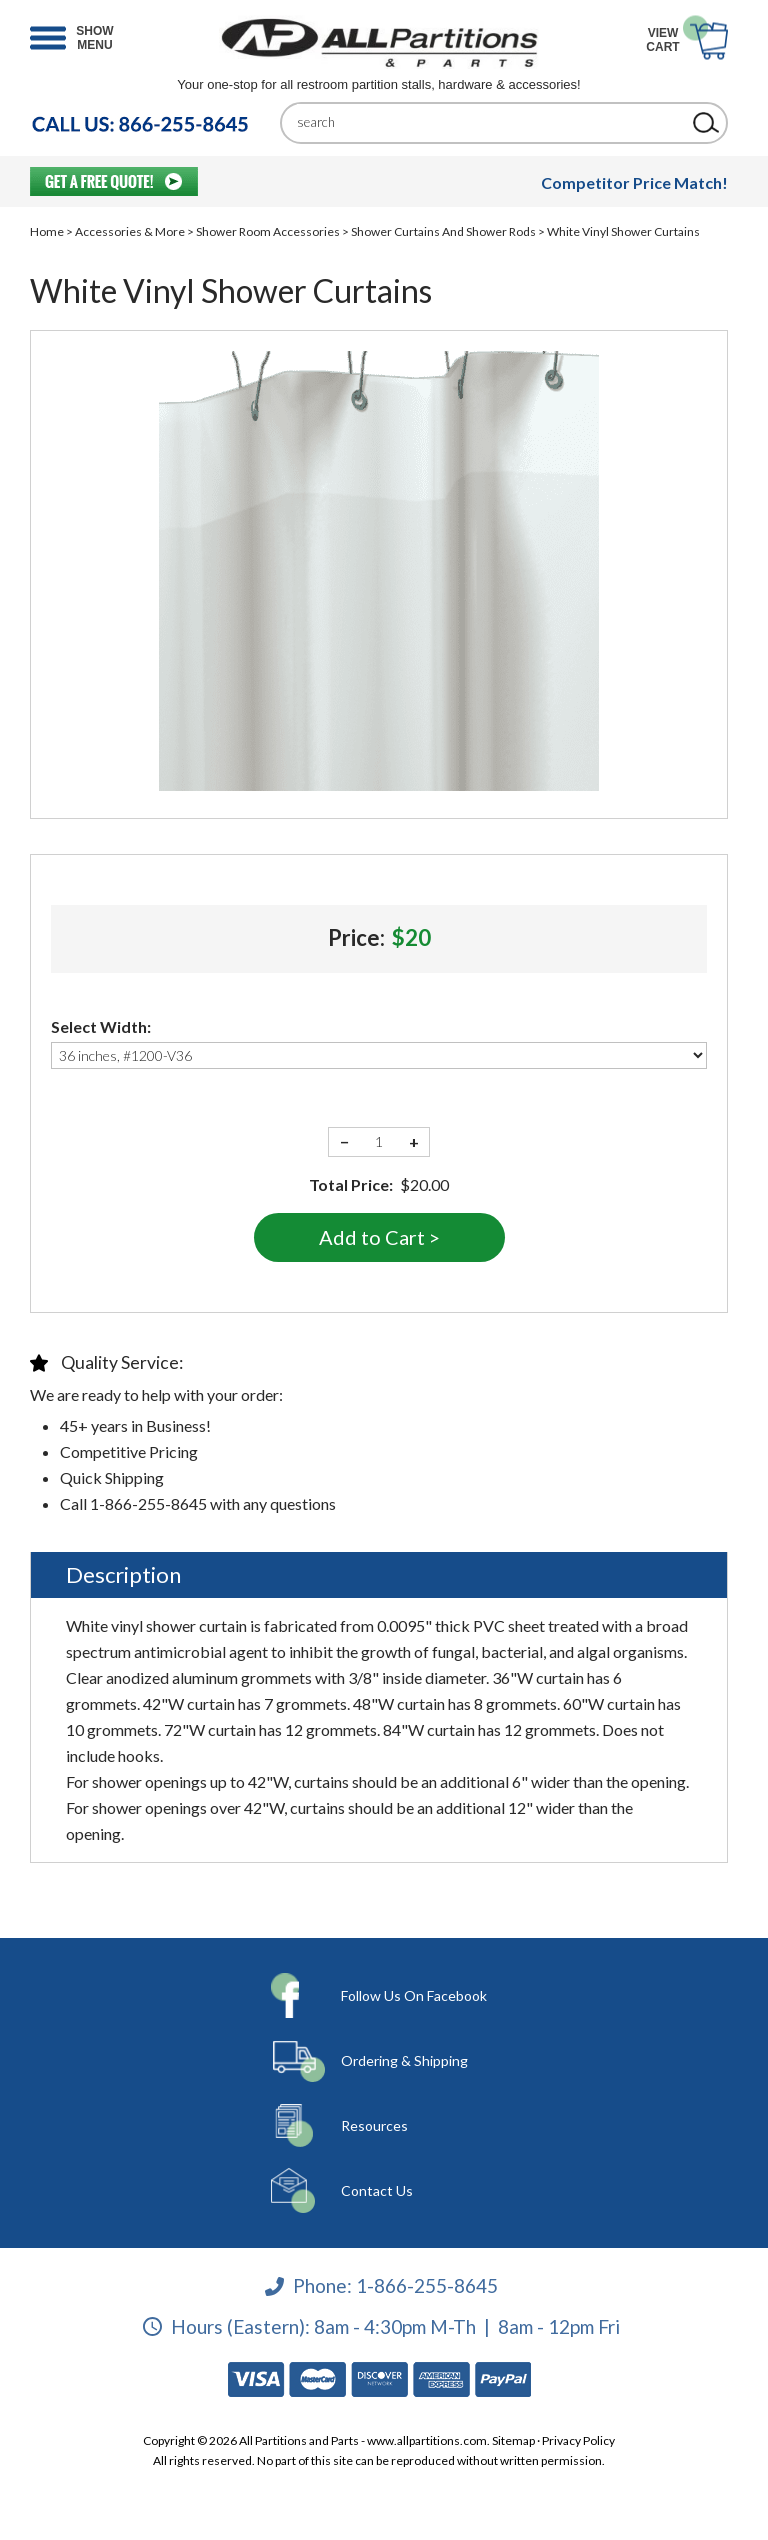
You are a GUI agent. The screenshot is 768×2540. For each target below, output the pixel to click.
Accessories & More (130, 231)
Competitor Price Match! (634, 182)
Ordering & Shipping (404, 2060)
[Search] (489, 122)
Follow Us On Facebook (414, 1995)
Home (47, 231)
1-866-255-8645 (427, 2285)
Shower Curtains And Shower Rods (443, 231)
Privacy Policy (578, 2440)
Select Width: (101, 1026)
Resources (374, 2125)
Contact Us (377, 2190)
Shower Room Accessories (268, 231)
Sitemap (513, 2440)
